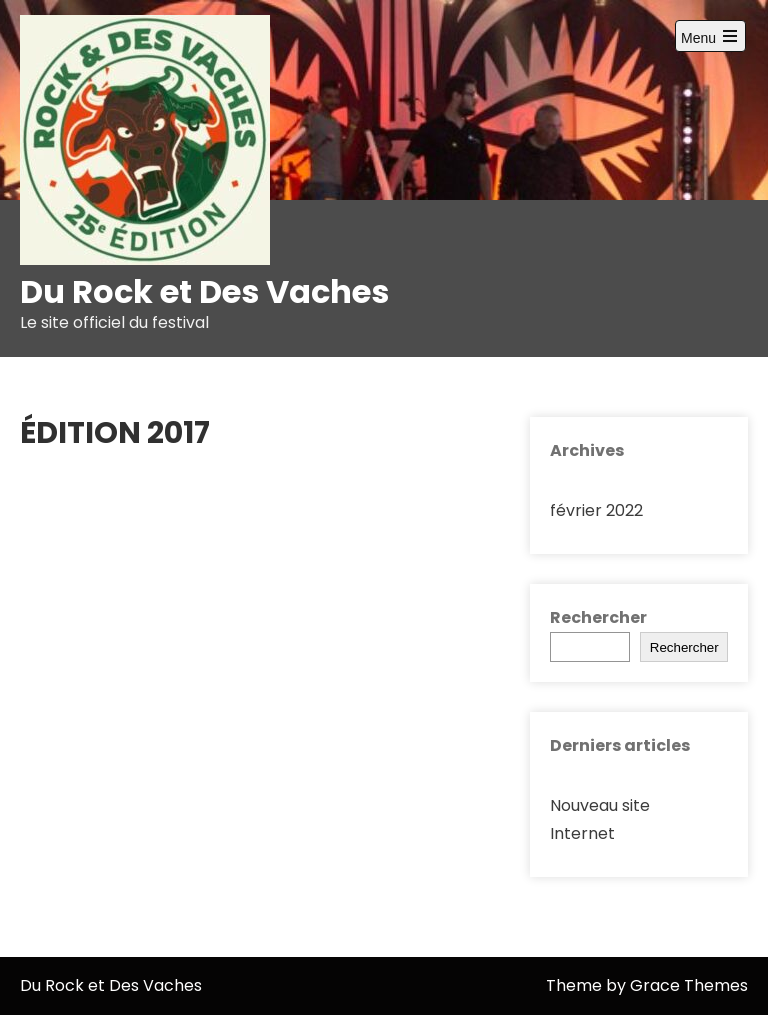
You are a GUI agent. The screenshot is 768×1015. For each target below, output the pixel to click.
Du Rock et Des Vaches (204, 291)
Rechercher (598, 617)
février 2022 (596, 510)
